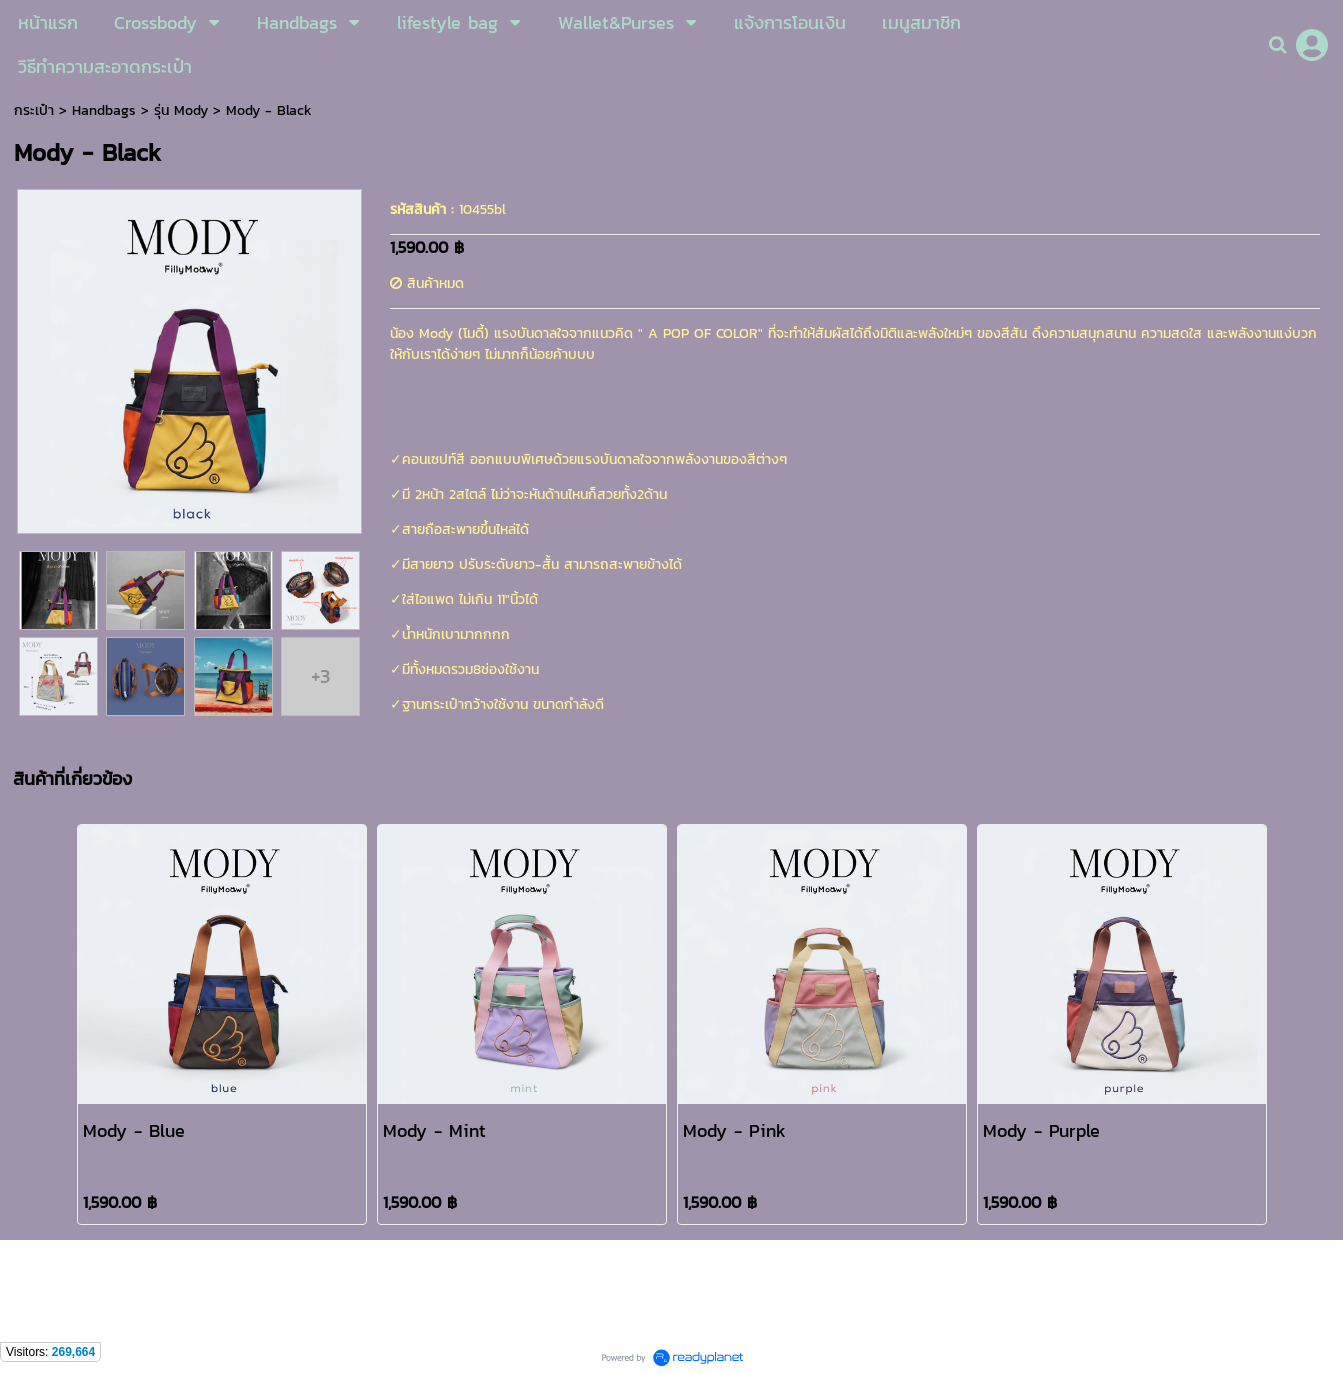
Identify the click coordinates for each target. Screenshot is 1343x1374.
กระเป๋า (34, 110)
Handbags (104, 110)
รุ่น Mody (181, 110)
